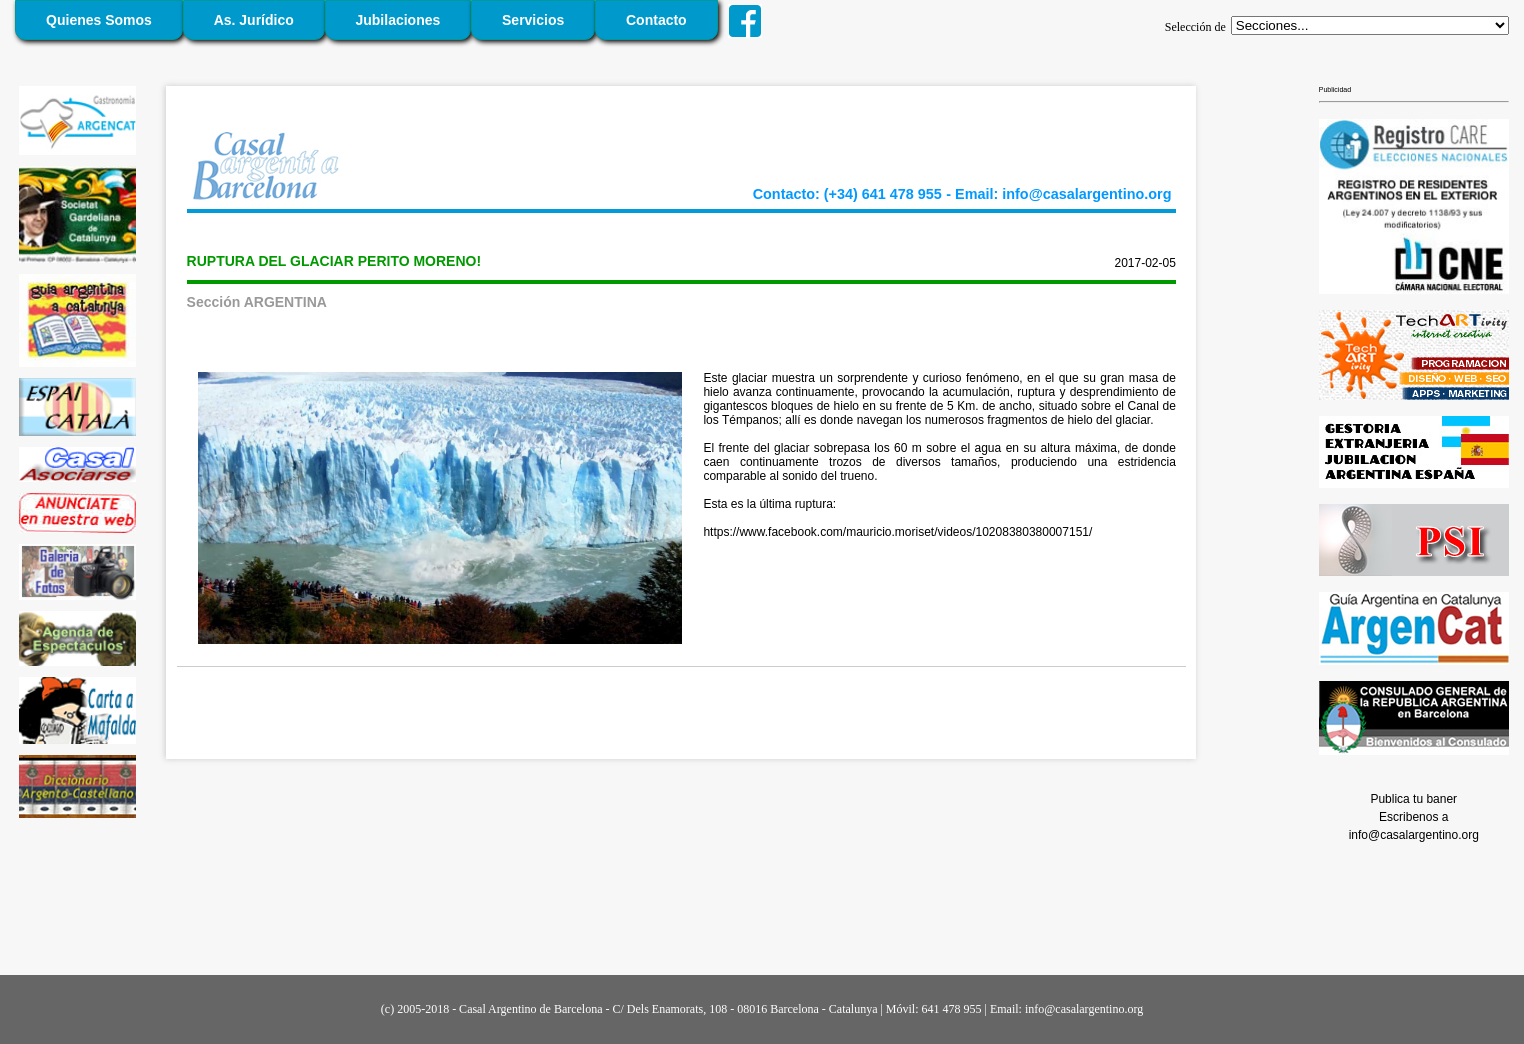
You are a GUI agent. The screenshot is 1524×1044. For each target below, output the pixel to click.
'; (1370, 25)
